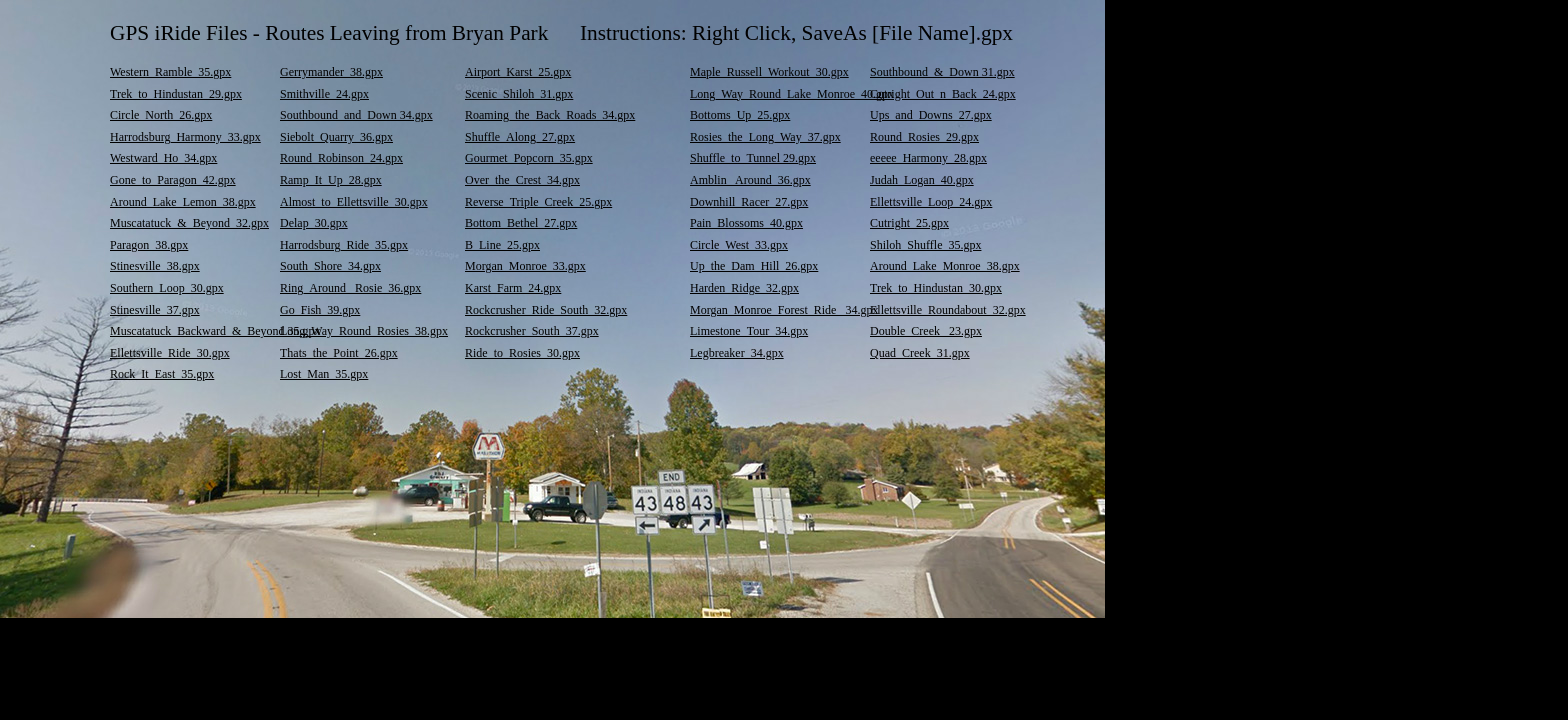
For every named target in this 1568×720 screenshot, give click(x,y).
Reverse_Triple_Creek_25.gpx (538, 202)
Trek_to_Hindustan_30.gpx (936, 288)
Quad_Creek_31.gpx (920, 353)
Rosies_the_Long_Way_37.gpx (765, 137)
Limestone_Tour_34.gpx (749, 331)
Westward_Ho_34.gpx (163, 158)
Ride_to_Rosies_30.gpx (522, 353)
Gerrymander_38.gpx (331, 72)
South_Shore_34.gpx (330, 266)
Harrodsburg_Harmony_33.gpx (185, 137)
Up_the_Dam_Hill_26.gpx (754, 266)
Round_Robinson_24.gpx (341, 158)
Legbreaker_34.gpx (737, 353)
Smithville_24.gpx (324, 94)
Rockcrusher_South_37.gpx (532, 331)
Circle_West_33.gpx (739, 245)
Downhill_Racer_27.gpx (749, 202)
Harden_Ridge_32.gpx (744, 288)
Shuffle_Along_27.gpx (520, 137)
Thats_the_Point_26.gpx (339, 353)
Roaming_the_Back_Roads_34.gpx (550, 115)
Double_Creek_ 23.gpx (926, 331)
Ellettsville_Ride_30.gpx (170, 353)
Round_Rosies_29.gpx (924, 137)
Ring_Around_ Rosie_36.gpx (350, 288)
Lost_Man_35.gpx (324, 374)
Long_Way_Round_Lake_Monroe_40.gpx (792, 94)
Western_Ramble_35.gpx (170, 72)
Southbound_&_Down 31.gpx (942, 72)
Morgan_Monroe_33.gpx (525, 266)
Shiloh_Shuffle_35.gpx (925, 245)
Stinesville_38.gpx (155, 266)
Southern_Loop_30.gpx (167, 288)
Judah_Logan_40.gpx (922, 180)
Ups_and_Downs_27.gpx (931, 115)
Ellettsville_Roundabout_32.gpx (948, 310)
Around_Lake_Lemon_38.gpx (183, 202)
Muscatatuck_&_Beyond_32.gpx (189, 223)
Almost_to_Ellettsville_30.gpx (354, 202)
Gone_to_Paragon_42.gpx (173, 180)
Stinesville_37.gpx (155, 310)
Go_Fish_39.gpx (320, 310)
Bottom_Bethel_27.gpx (521, 223)
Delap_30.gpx (314, 223)
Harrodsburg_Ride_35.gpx (344, 245)
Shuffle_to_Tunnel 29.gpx (753, 158)
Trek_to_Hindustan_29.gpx (176, 94)
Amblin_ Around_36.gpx (750, 180)
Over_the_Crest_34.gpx (522, 180)
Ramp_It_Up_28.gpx (331, 180)
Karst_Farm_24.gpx (513, 288)
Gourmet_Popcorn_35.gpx (529, 158)
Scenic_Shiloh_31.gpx (519, 94)
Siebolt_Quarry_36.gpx (336, 137)
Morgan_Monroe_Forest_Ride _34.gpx (784, 310)
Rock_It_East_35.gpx (162, 374)
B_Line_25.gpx (502, 245)
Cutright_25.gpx (909, 223)
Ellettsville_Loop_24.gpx (931, 202)
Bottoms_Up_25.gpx (740, 115)
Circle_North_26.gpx (161, 115)
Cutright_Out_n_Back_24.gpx (943, 94)
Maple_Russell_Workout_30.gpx (769, 72)
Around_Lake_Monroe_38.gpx (945, 266)
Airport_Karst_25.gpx (518, 72)
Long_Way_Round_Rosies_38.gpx (364, 331)
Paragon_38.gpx (149, 245)
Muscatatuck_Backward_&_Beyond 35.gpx (215, 331)
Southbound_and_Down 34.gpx (356, 115)
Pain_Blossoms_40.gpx (746, 223)
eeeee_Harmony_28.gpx (928, 158)
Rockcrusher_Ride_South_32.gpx (546, 310)
